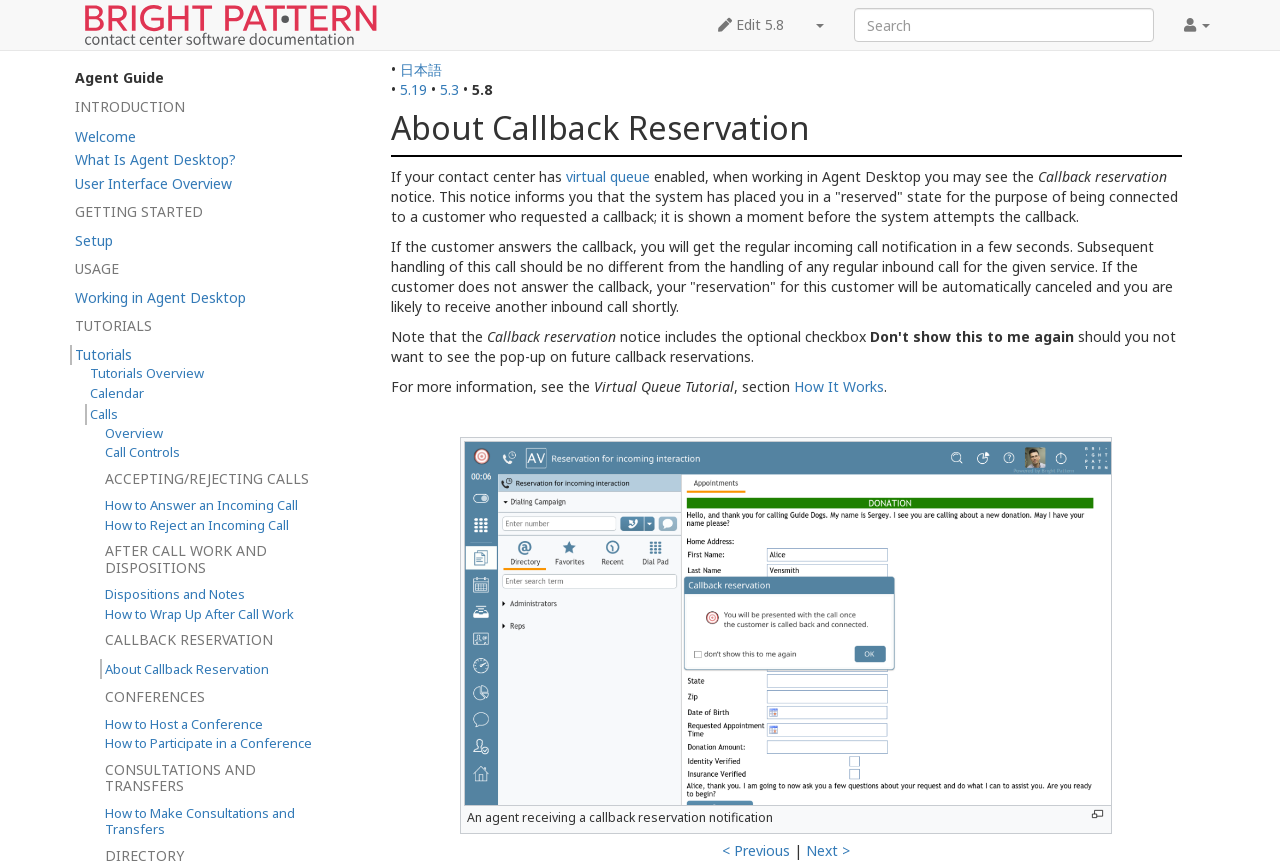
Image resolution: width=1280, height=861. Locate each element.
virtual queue (608, 176)
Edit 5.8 (751, 24)
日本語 (421, 69)
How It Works (839, 386)
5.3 (449, 89)
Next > (828, 850)
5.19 (413, 89)
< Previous (756, 850)
